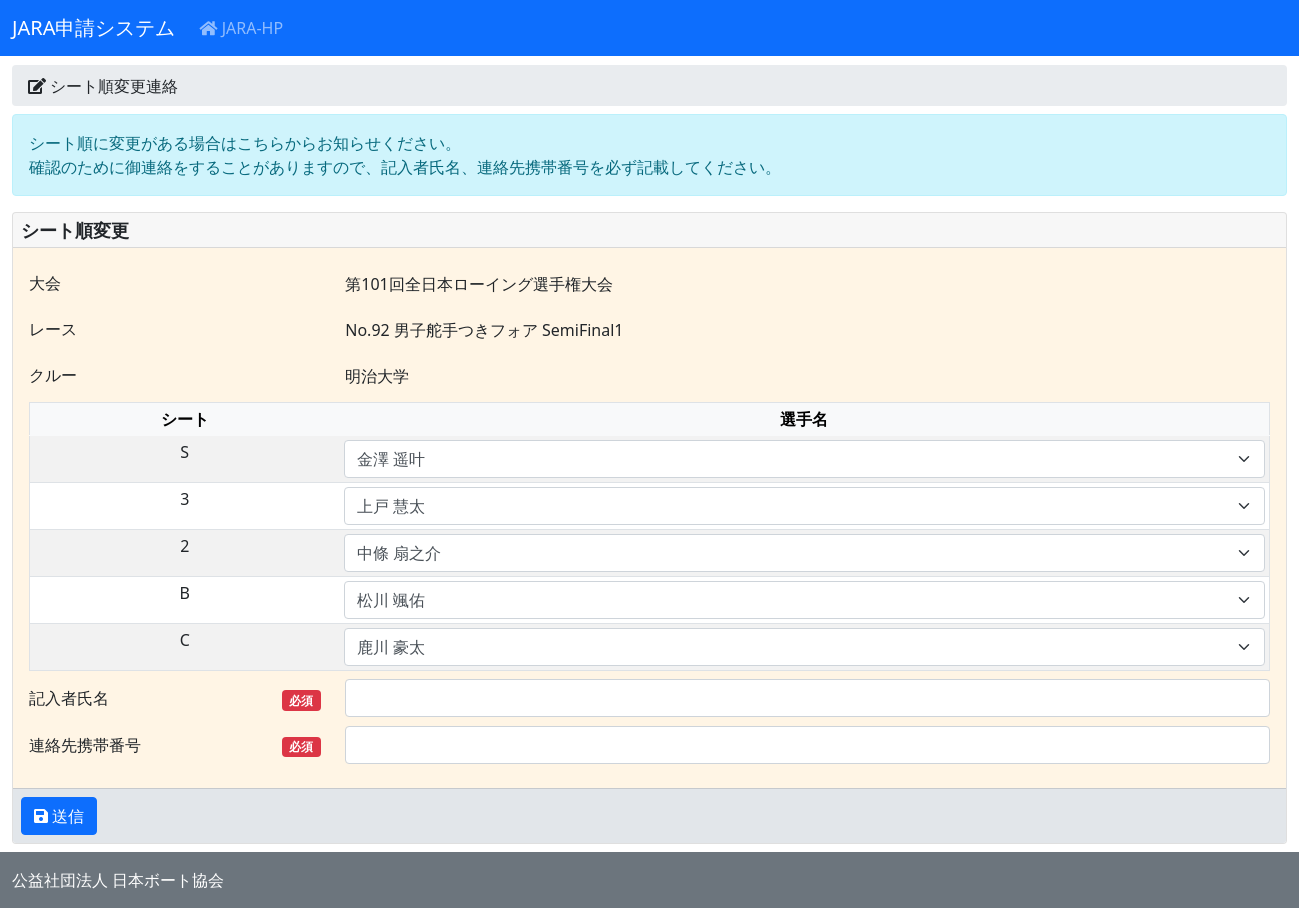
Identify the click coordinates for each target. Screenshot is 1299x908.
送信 (66, 816)
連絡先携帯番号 (175, 745)
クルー (53, 375)
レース (53, 329)
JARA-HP (241, 28)
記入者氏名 (175, 698)
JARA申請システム (93, 27)
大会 (45, 283)
